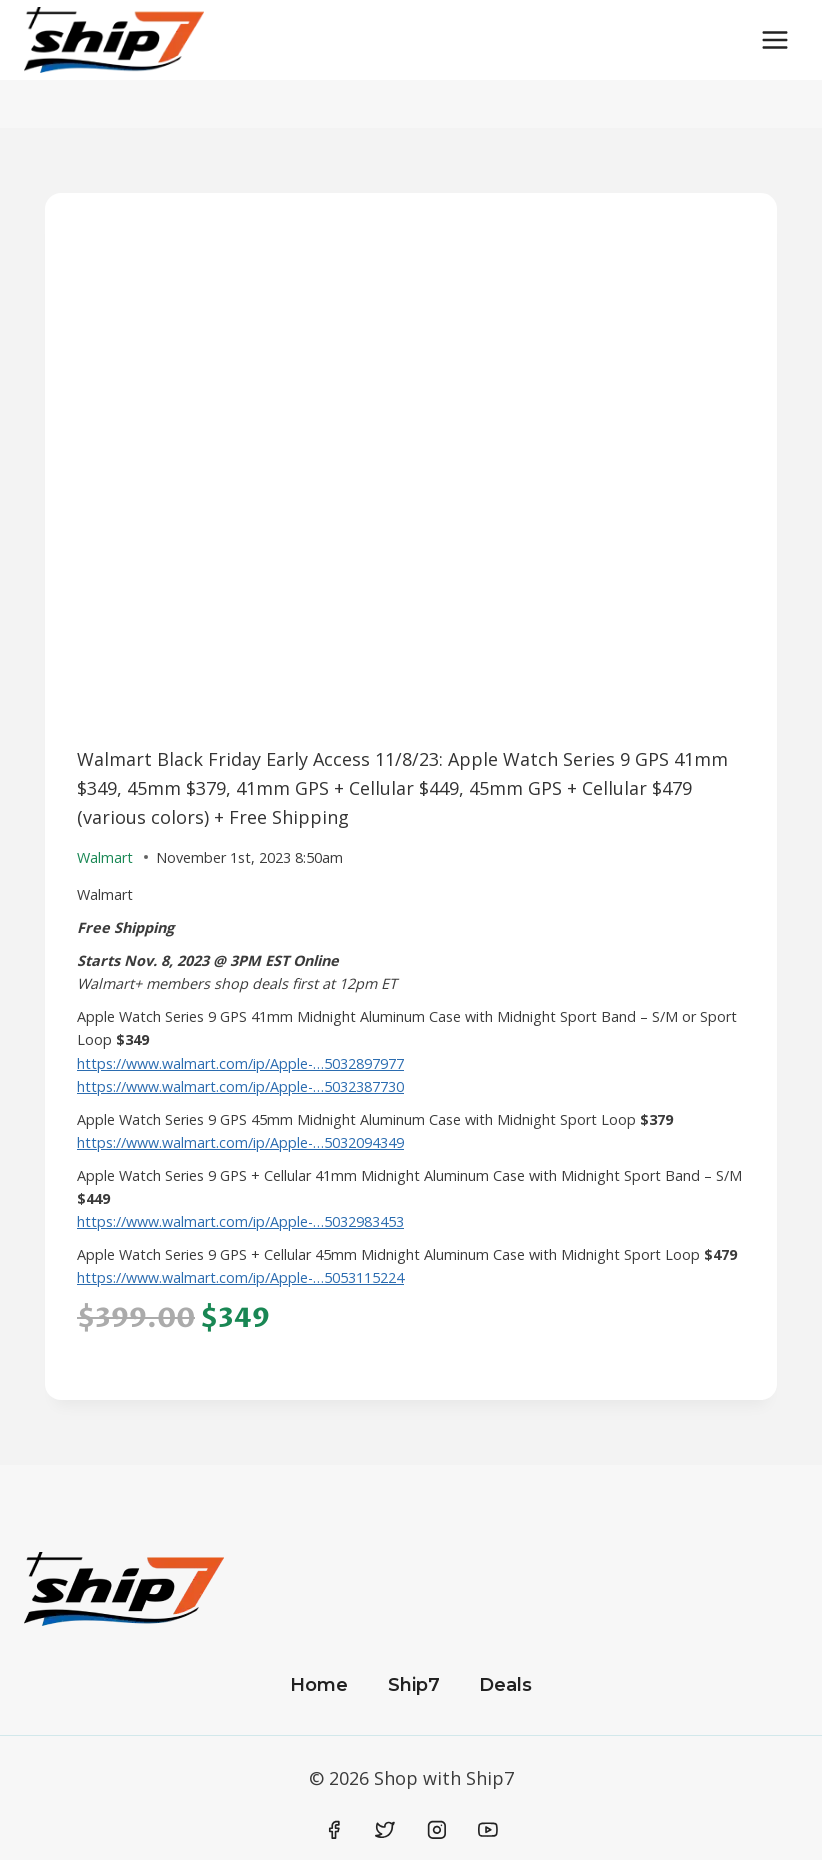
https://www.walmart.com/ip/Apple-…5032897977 (240, 1063)
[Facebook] (334, 1831)
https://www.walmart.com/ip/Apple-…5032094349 (240, 1142)
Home (319, 1685)
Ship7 (414, 1685)
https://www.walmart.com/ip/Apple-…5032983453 (240, 1221)
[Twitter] (385, 1831)
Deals (505, 1685)
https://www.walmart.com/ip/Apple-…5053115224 (240, 1277)
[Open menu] (774, 39)
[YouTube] (488, 1831)
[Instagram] (437, 1831)
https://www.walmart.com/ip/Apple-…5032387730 (240, 1086)
